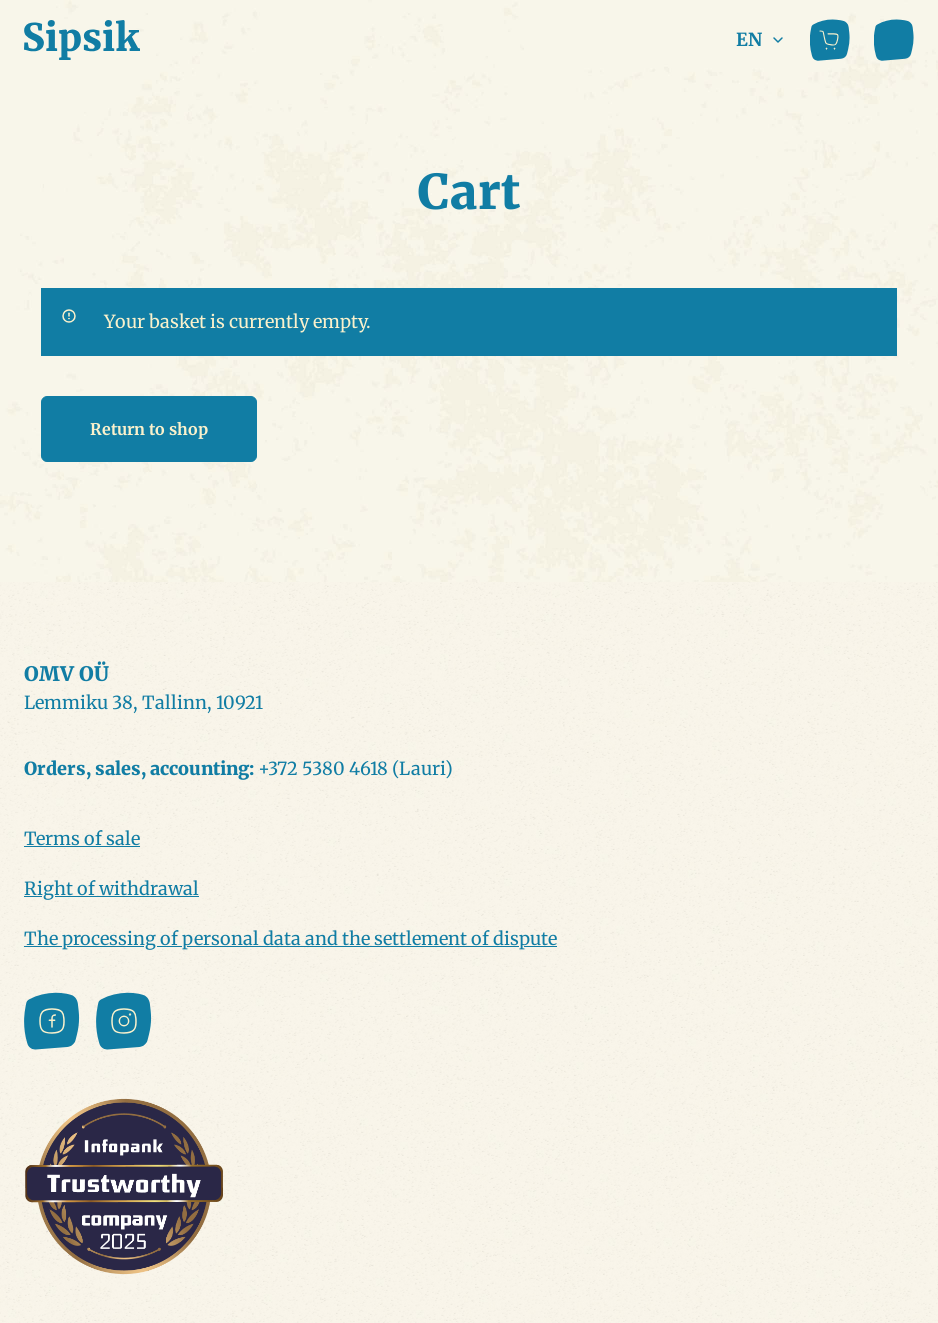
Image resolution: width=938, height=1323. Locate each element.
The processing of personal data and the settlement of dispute (290, 938)
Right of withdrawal (111, 888)
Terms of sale (82, 838)
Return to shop (149, 429)
